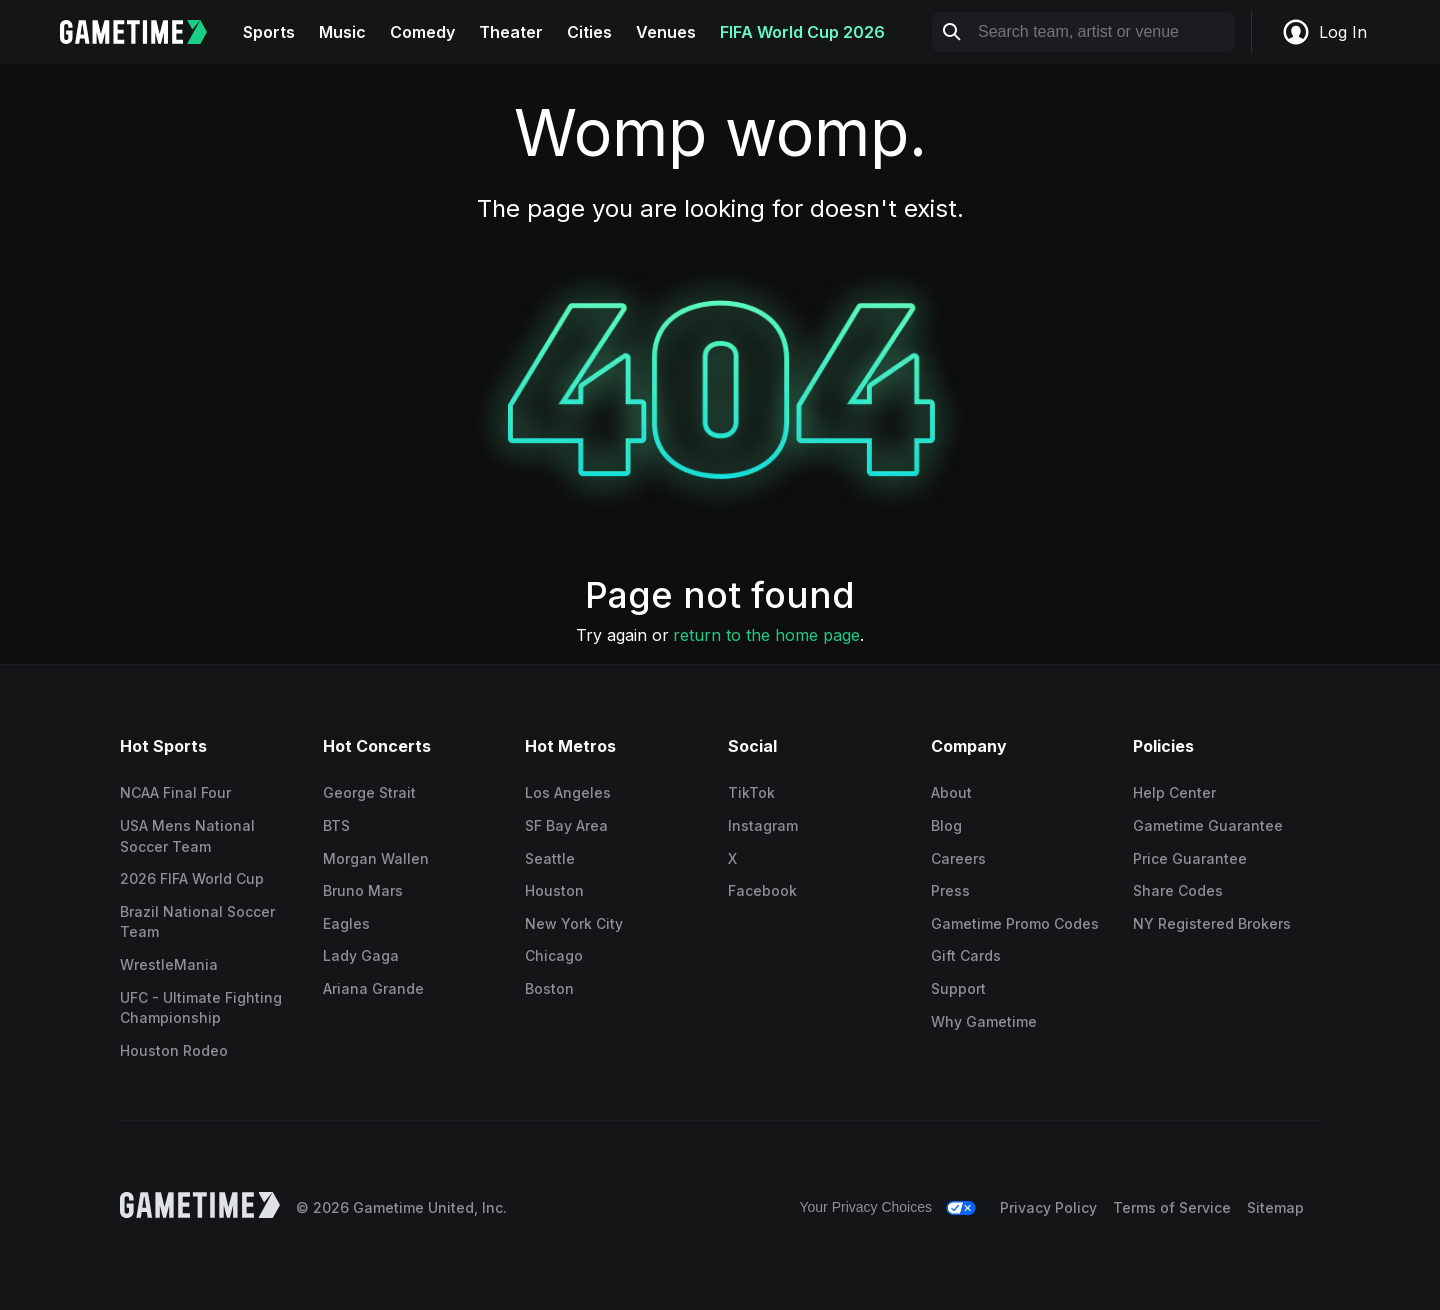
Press (950, 890)
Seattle (550, 858)
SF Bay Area (566, 825)
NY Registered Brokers (1212, 923)
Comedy (422, 32)
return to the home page (766, 635)
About (951, 792)
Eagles (346, 923)
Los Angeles (568, 792)
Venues (666, 32)
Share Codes (1178, 890)
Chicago (554, 955)
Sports (269, 32)
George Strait (369, 792)
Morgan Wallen (376, 858)
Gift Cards (966, 955)
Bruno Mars (363, 890)
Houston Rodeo (174, 1050)
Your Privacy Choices (865, 1207)
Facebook (762, 890)
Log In (1324, 32)
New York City (574, 923)
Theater (511, 32)
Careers (958, 858)
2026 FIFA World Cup (192, 878)
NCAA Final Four (175, 792)
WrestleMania (169, 964)
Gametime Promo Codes (1015, 923)
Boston (549, 988)
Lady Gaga (361, 955)
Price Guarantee (1190, 858)
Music (342, 32)
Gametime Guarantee (1208, 825)
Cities (589, 32)
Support (958, 988)
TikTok (751, 792)
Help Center (1174, 792)
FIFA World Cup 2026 (802, 32)
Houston (554, 890)
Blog (946, 825)
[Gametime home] (145, 32)
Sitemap (1275, 1207)
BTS (336, 825)
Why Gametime (984, 1021)
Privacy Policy (1048, 1207)
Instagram (763, 825)
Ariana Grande (373, 988)
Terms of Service (1172, 1207)
